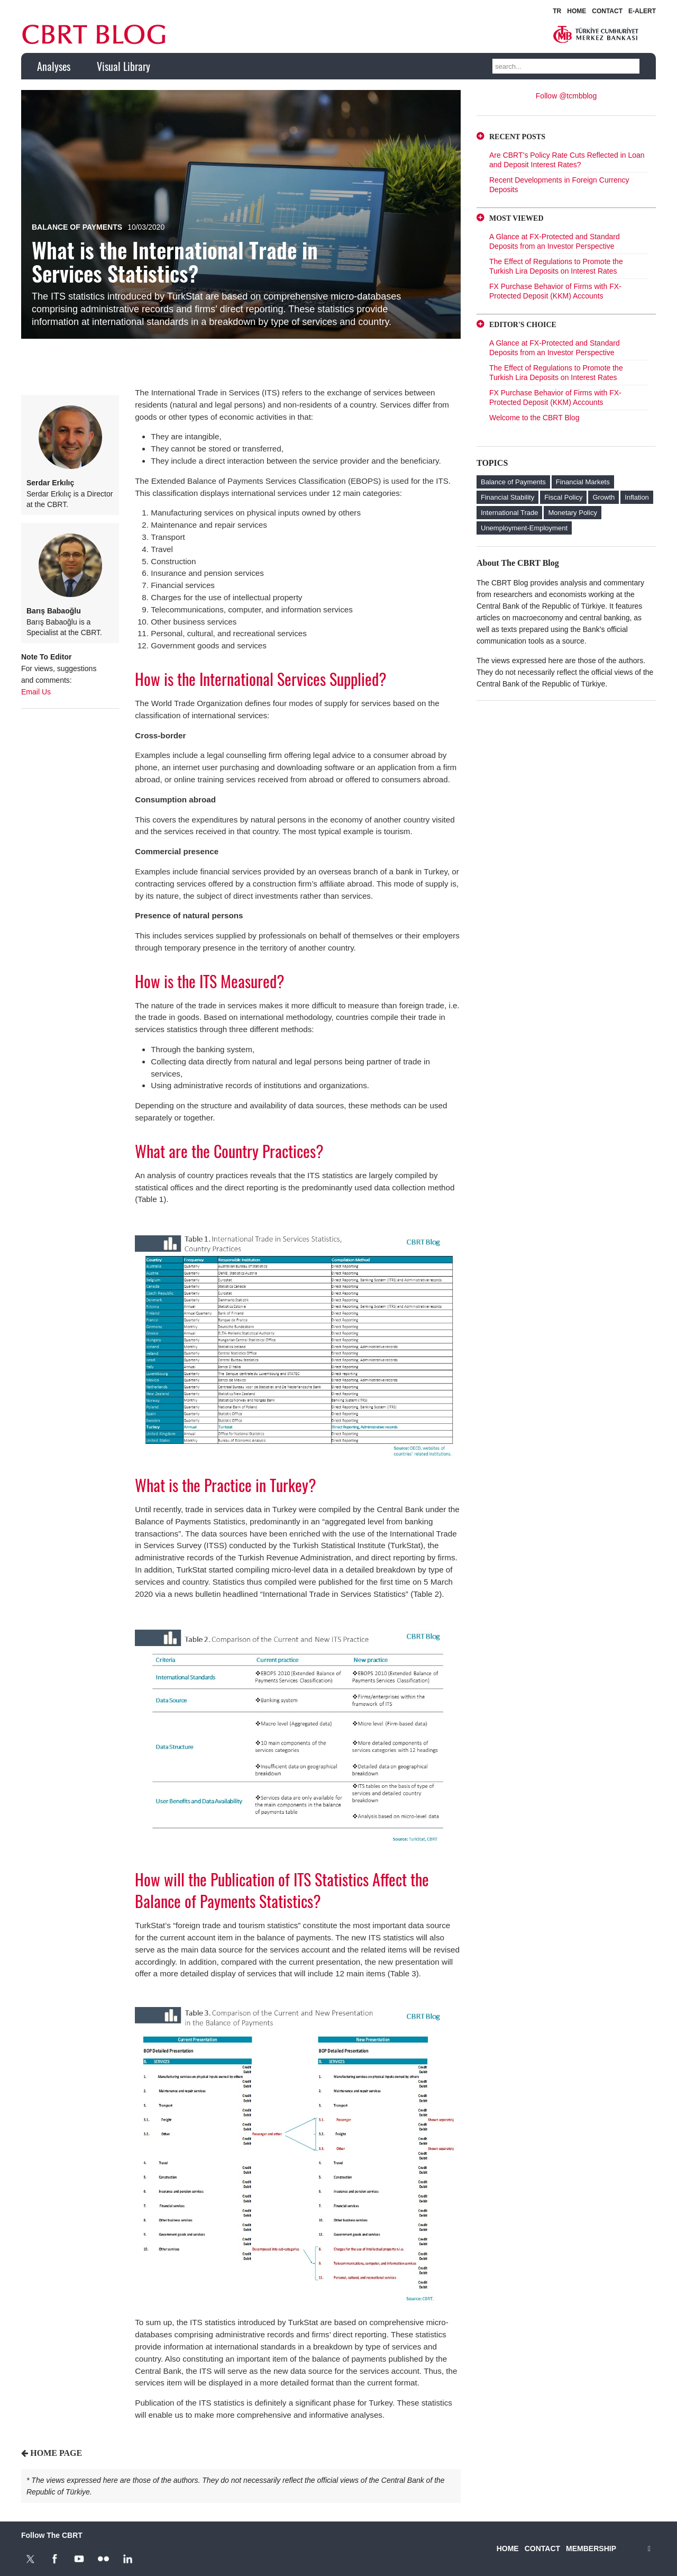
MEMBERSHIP (591, 2548)
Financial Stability (507, 497)
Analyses (53, 66)
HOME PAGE (56, 2452)
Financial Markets (583, 482)
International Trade (509, 513)
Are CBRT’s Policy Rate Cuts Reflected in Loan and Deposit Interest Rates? (567, 160)
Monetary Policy (572, 513)
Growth (603, 497)
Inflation (637, 497)
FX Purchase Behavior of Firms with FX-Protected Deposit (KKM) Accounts (555, 291)
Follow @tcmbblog (566, 96)
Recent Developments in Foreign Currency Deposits (559, 185)
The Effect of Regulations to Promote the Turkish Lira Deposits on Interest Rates (556, 266)
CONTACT (607, 11)
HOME (576, 11)
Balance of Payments (77, 227)
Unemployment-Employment (524, 528)
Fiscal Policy (563, 497)
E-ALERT (642, 11)
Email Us (36, 692)
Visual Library (123, 66)
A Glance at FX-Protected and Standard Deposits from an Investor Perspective (554, 241)
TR (557, 11)
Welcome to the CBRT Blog (534, 417)
